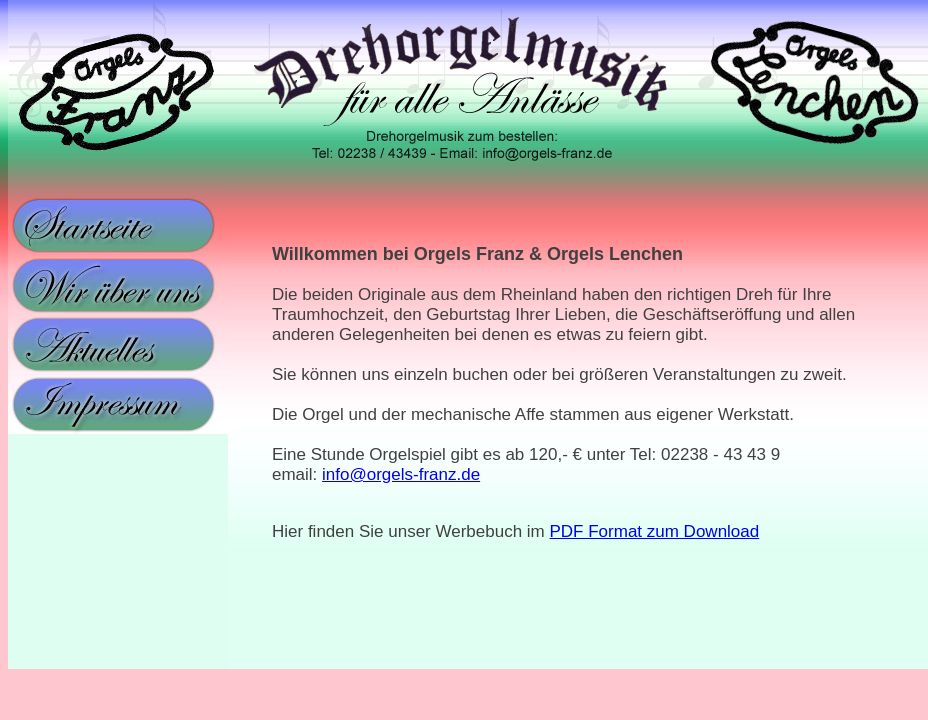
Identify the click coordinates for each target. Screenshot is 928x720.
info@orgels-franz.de (401, 474)
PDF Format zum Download (655, 531)
